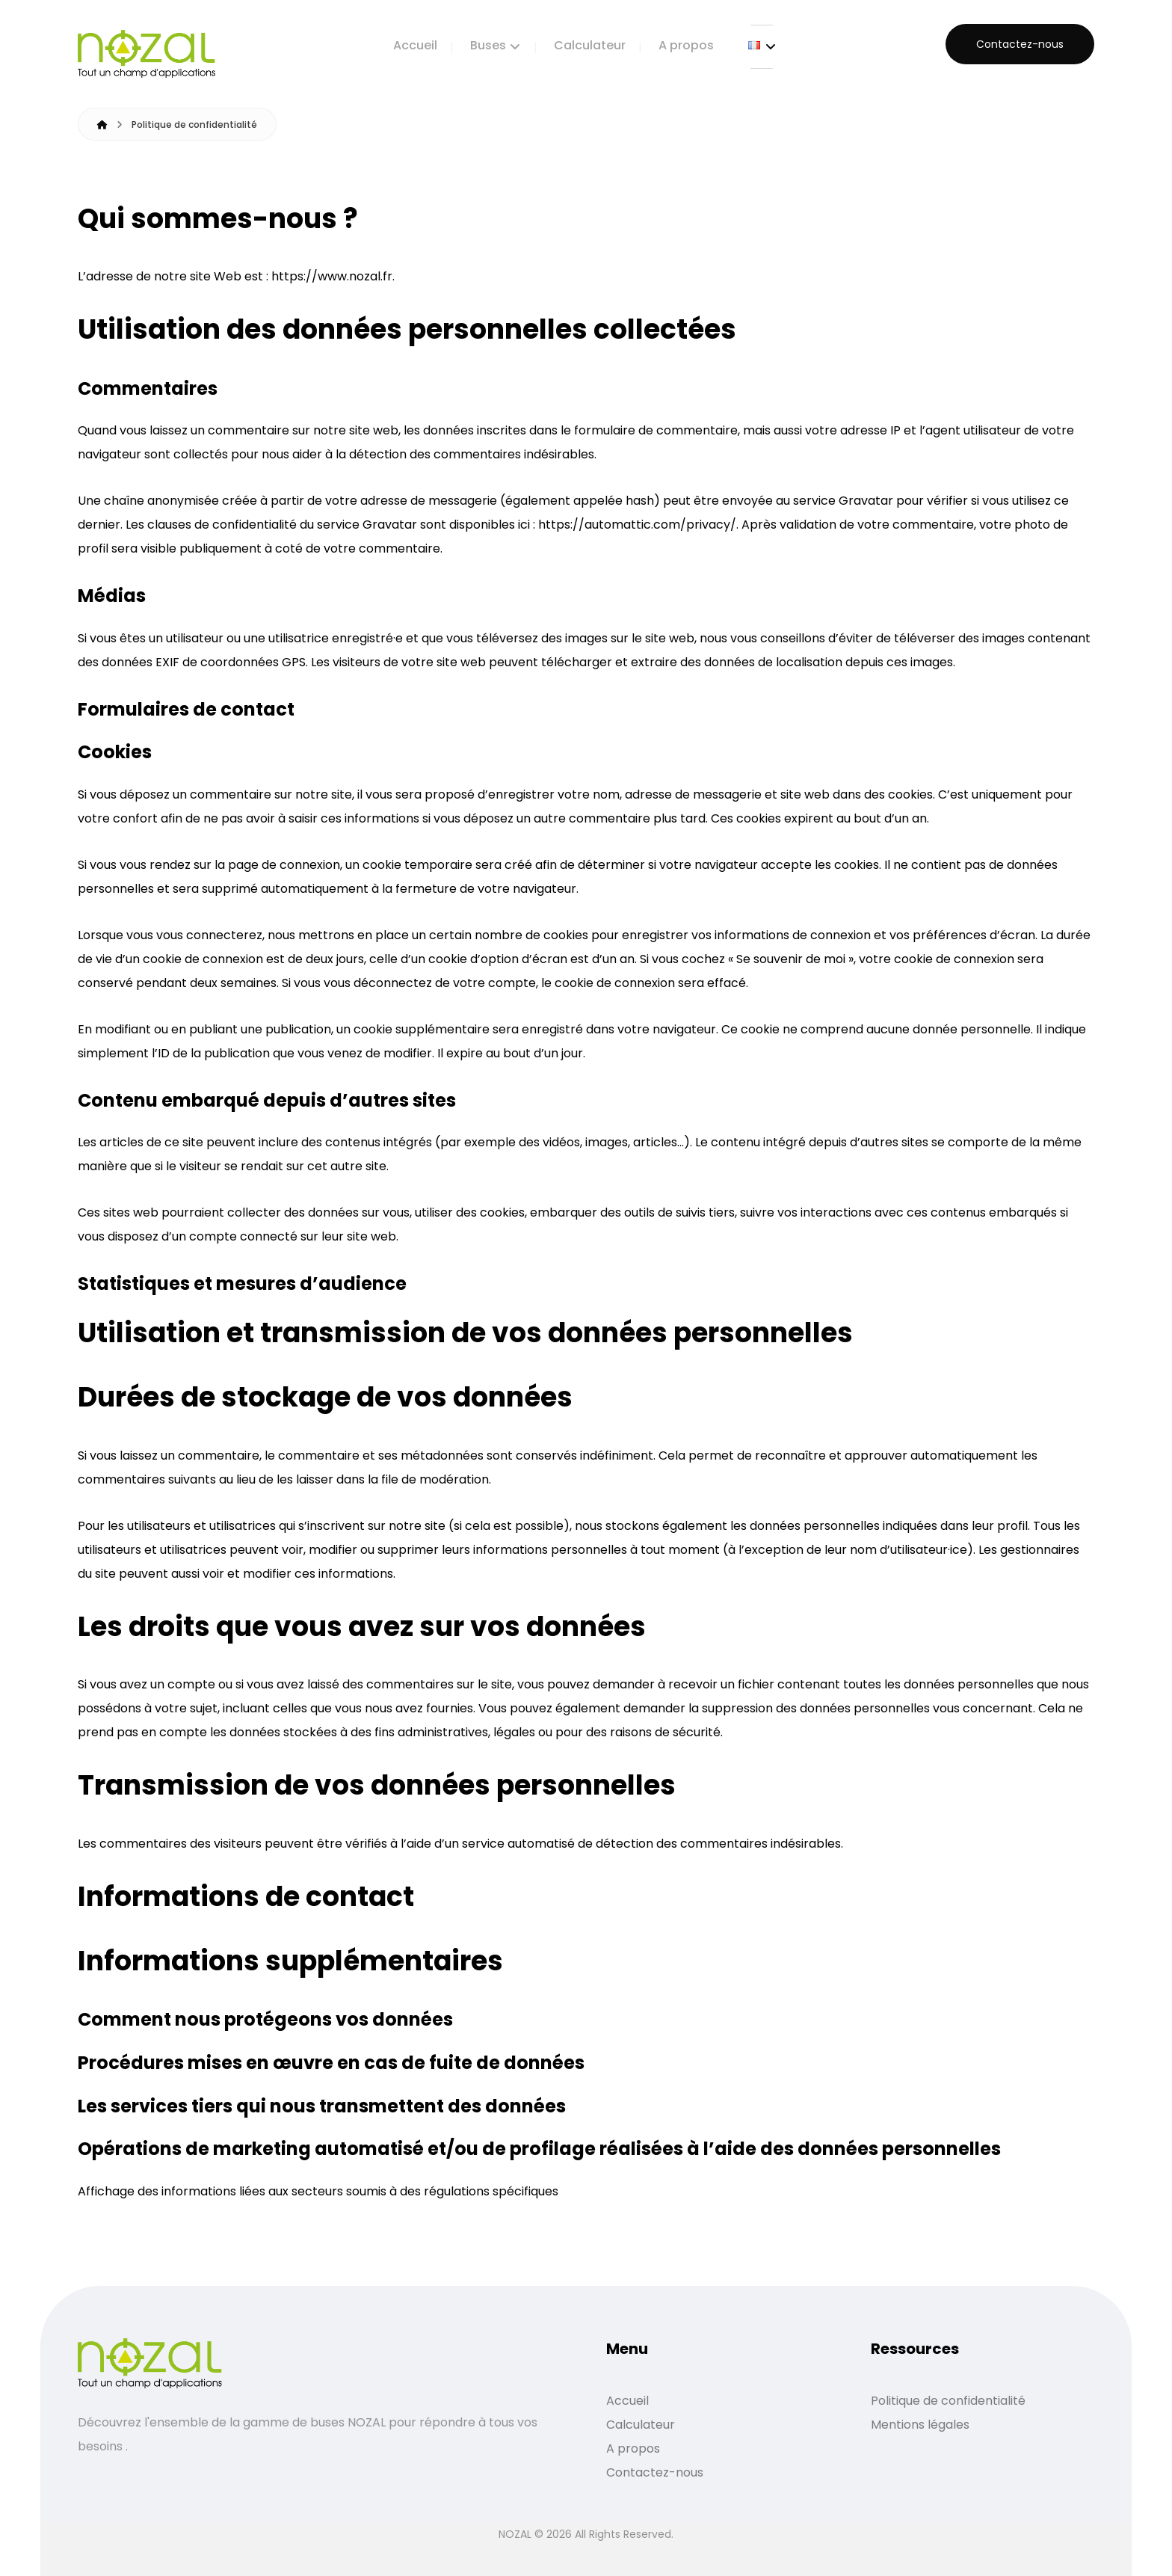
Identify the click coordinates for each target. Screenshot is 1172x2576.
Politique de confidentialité (948, 2400)
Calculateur (640, 2424)
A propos (633, 2448)
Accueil (627, 2400)
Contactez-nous (654, 2472)
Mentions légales (920, 2424)
